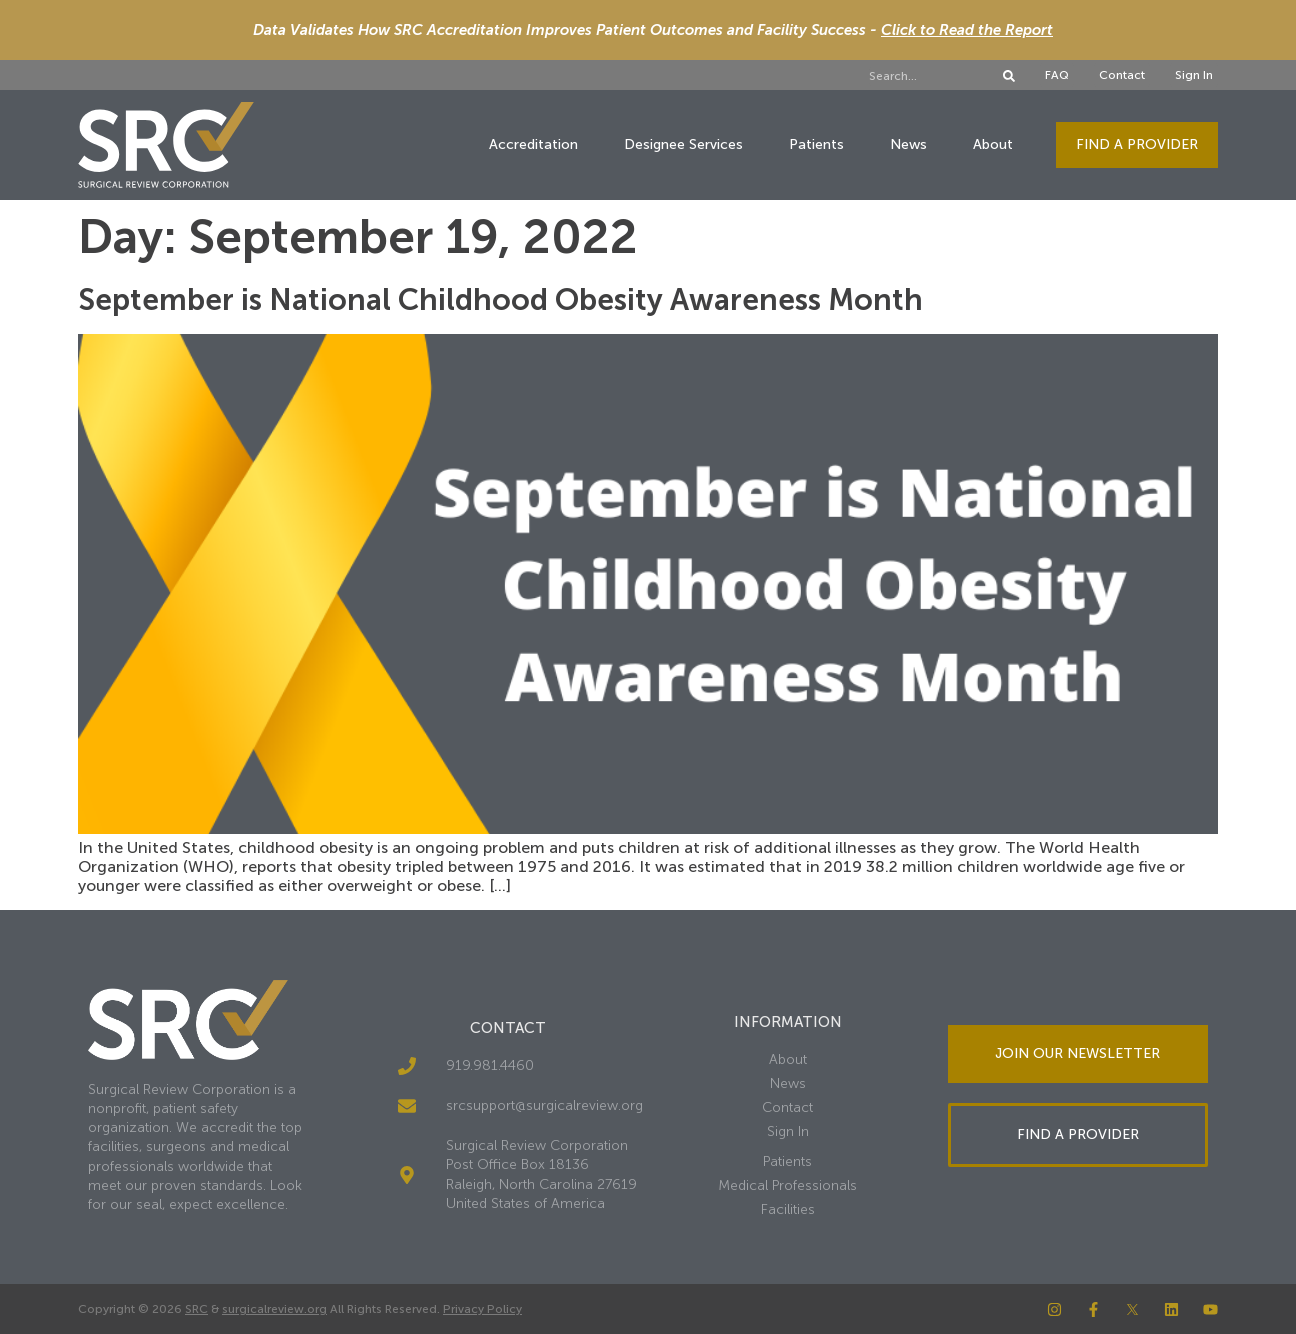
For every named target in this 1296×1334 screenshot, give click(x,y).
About (993, 144)
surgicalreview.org (274, 1309)
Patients (816, 144)
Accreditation (533, 144)
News (908, 144)
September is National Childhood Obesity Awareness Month (500, 300)
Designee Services (683, 144)
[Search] (1009, 76)
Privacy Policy (482, 1309)
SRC (196, 1309)
